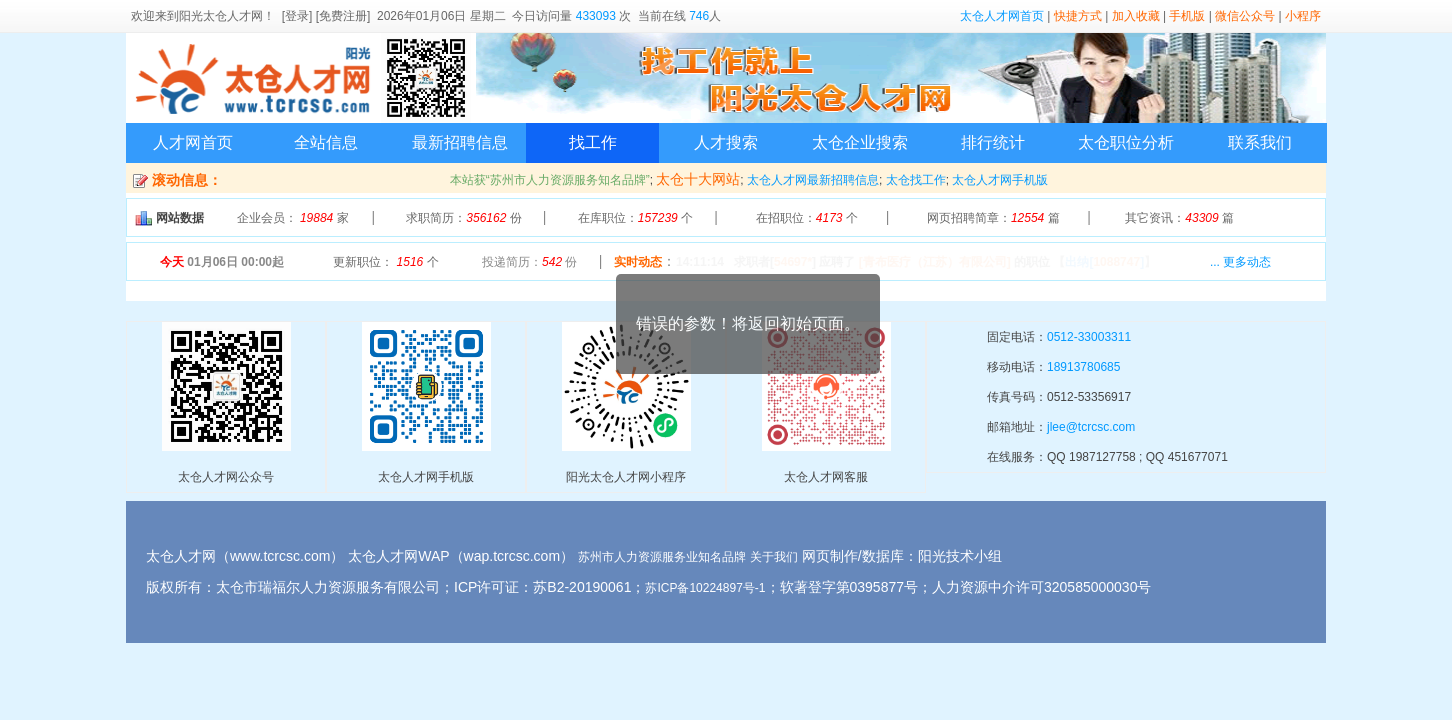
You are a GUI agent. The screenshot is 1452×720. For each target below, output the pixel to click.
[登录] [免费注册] (326, 16)
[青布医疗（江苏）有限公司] (935, 262)
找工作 (593, 142)
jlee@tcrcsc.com (1091, 427)
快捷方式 (1078, 16)
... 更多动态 (1240, 262)
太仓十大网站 (698, 179)
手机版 (1187, 16)
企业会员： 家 (293, 218)
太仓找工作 (916, 180)
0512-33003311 (1089, 337)
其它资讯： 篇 (1179, 218)
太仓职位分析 (1126, 142)
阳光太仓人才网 (221, 16)
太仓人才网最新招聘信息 (813, 180)
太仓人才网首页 (1002, 16)
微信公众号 (1245, 16)
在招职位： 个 (807, 218)
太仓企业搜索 (860, 142)
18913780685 (1083, 367)
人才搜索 (726, 142)
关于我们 (774, 557)
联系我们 (1260, 142)
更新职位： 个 (385, 262)
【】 (1104, 262)
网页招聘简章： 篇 (993, 218)
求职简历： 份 (463, 218)
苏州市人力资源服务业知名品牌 (662, 557)
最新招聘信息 (460, 142)
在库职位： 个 (635, 218)
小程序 (1303, 16)
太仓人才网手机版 (1000, 180)
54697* (793, 262)
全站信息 (326, 142)
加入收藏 (1136, 16)
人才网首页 (193, 142)
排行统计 (993, 142)
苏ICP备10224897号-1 (705, 588)
